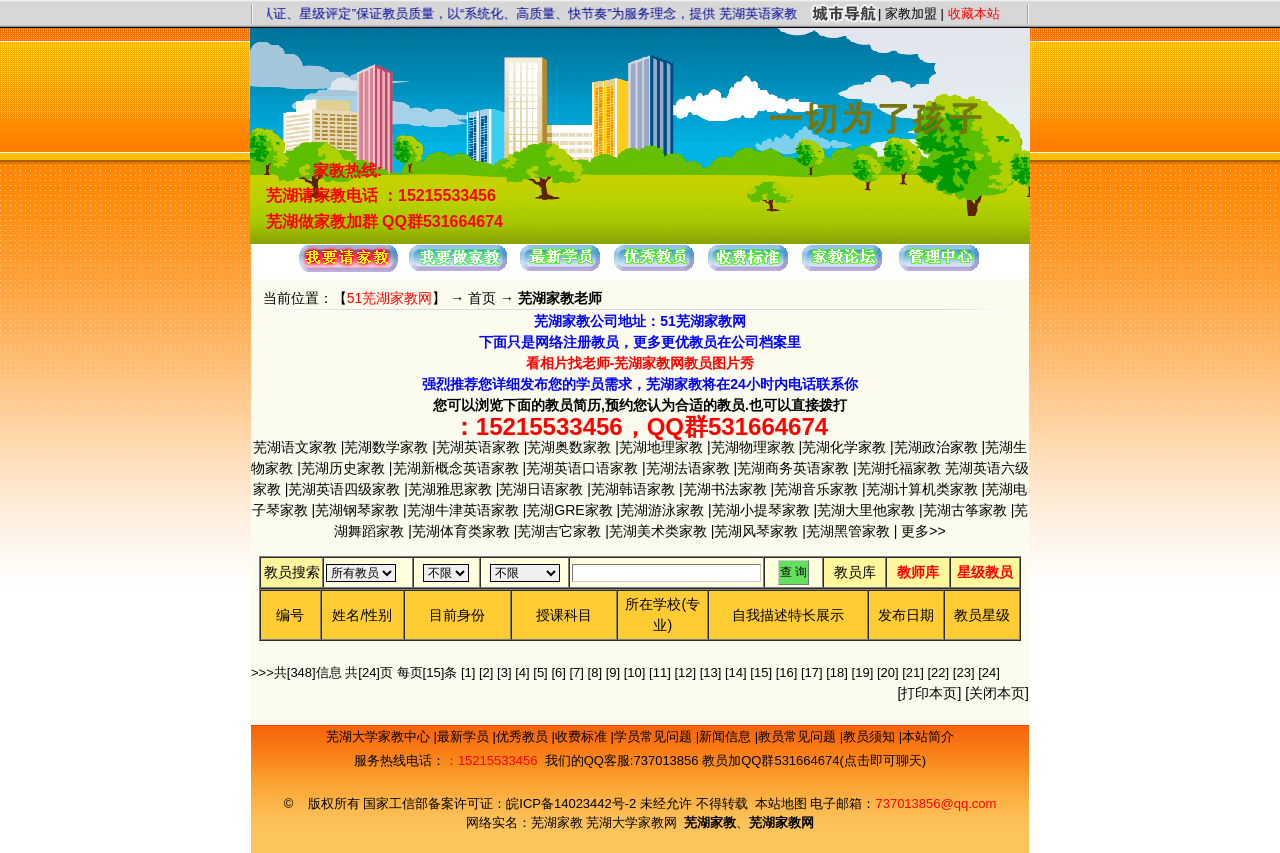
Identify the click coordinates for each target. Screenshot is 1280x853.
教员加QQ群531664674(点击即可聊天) (814, 760)
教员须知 (871, 736)
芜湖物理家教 (753, 447)
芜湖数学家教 (386, 447)
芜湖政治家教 (936, 447)
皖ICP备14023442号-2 (573, 803)
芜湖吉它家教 (559, 531)
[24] (989, 672)
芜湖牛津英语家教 (463, 510)
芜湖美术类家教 (658, 531)
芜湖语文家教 (295, 447)
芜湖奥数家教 (569, 447)
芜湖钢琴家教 (357, 510)
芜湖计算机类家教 (922, 489)
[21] (913, 672)
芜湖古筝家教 (965, 510)
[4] (522, 672)
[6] (558, 672)
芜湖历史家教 (343, 468)
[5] (540, 672)
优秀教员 (524, 736)
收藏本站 (974, 13)
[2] (486, 672)
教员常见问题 (799, 736)
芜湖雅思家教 (450, 489)
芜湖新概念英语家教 (456, 468)
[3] (504, 672)
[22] (939, 672)
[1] (468, 672)
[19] (863, 672)
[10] (635, 672)
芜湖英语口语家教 (582, 468)
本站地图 (781, 803)
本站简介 (928, 736)
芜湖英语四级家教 (344, 489)
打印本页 (929, 693)
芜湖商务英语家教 (793, 468)
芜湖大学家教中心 (380, 736)
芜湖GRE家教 (569, 510)
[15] (761, 672)
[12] (685, 672)
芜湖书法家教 (725, 489)
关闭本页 (997, 693)
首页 (482, 298)
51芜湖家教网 (390, 298)
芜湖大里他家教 (866, 510)
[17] (812, 672)
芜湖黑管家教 (848, 531)
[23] (964, 672)
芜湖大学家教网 (631, 822)
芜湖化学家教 (844, 447)
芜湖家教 (557, 822)
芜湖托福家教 (899, 468)
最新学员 (465, 736)
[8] (595, 672)
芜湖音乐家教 (816, 489)
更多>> (921, 531)
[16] (787, 672)
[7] (576, 672)
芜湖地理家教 (661, 447)
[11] (660, 672)
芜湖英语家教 (478, 447)
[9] (613, 672)
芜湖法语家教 (688, 468)
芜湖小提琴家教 (761, 510)
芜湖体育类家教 (461, 531)
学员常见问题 (655, 736)
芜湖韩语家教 (633, 489)
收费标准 (583, 736)
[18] (837, 672)
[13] (711, 672)
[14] (736, 672)
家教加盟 (911, 13)
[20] (888, 672)
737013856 (665, 760)
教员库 (855, 572)
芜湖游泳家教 (662, 510)
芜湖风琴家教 (756, 531)
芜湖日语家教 (541, 489)
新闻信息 (727, 736)
